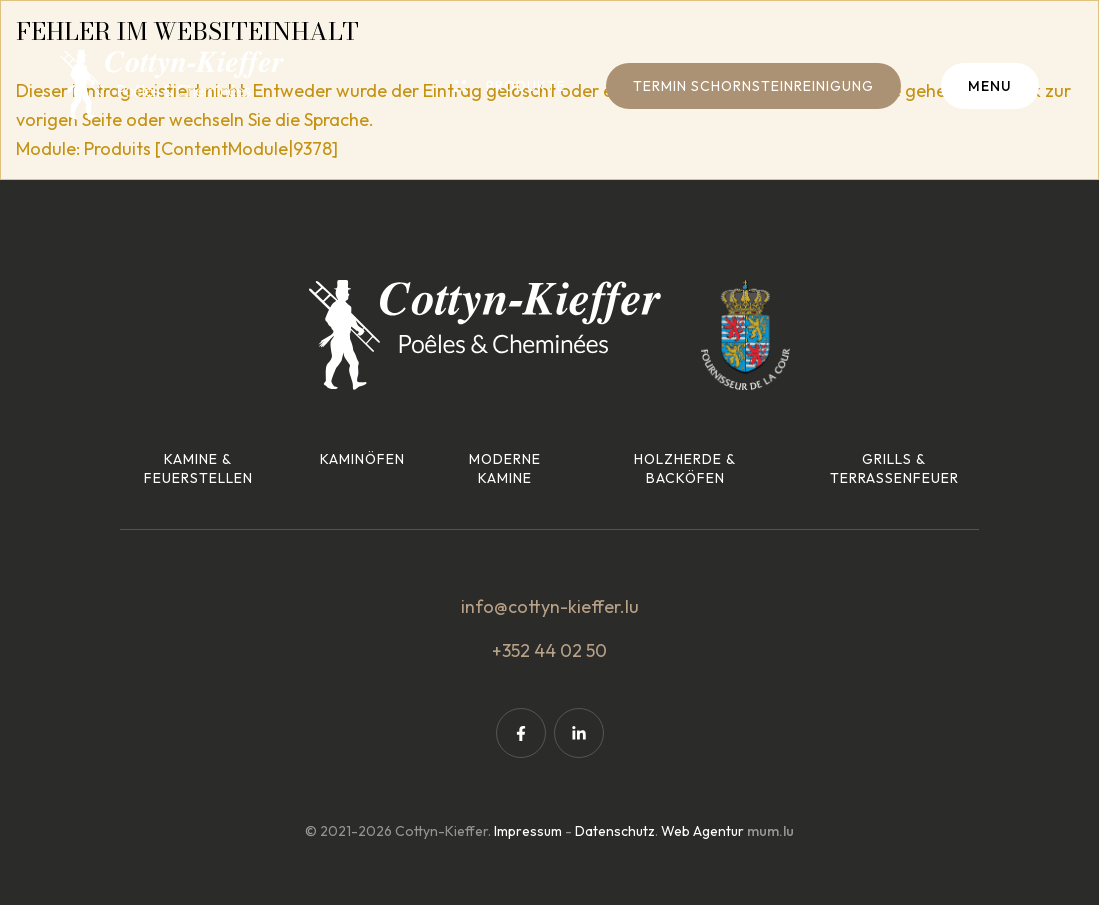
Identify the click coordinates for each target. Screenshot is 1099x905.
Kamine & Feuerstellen (198, 469)
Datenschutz (615, 831)
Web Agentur (702, 831)
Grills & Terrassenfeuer (894, 469)
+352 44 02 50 (549, 650)
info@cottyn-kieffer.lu (550, 606)
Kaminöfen (362, 459)
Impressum (528, 831)
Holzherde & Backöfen (685, 469)
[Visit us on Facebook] (521, 733)
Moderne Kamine (505, 469)
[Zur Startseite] (172, 85)
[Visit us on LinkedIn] (579, 733)
